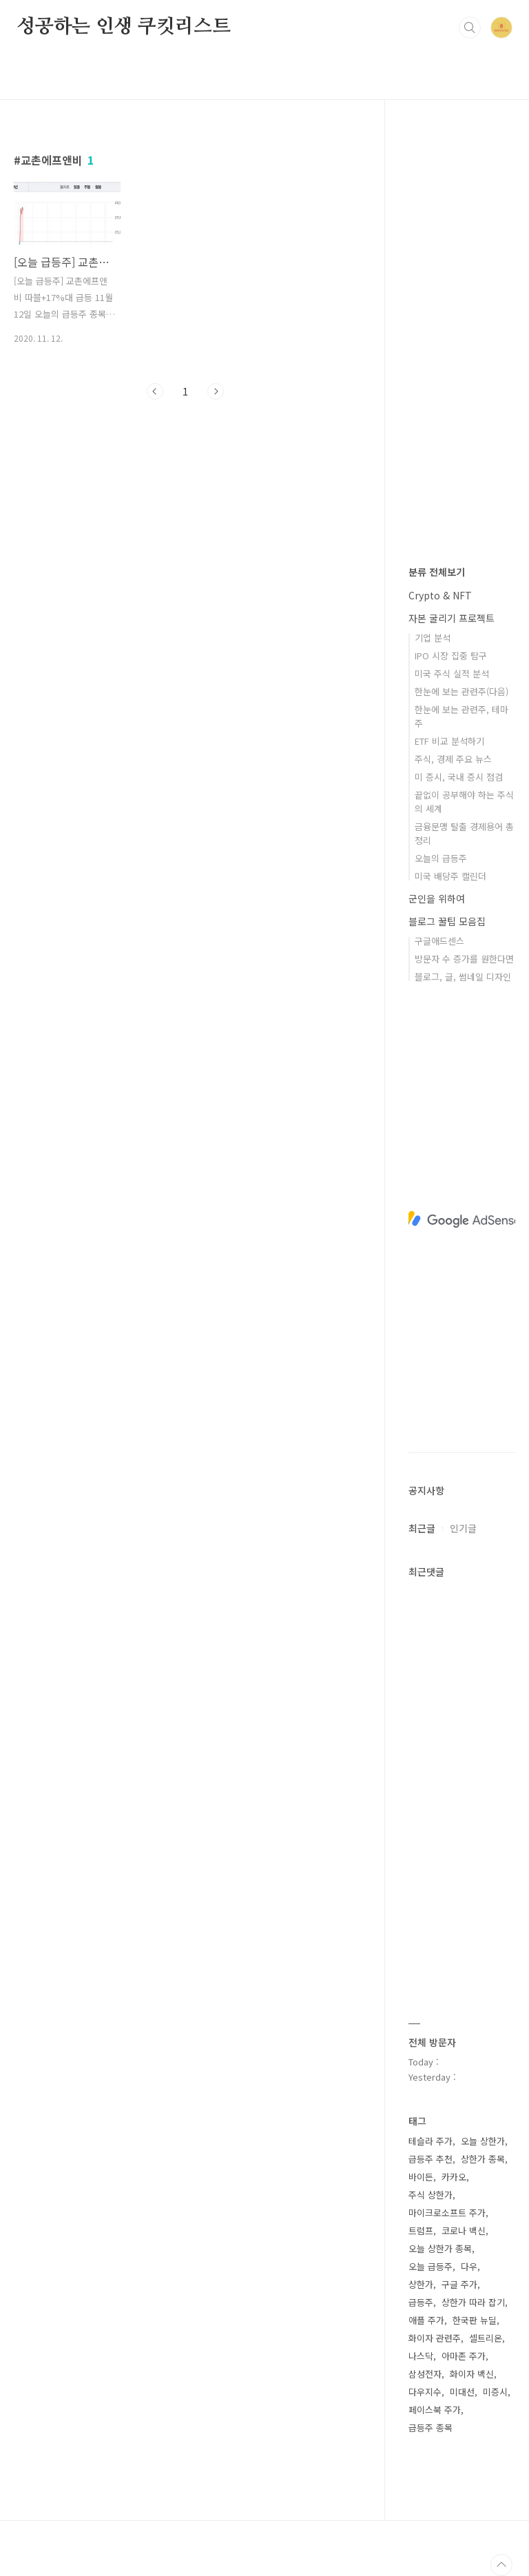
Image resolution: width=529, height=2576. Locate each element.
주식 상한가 (430, 2194)
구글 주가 (459, 2284)
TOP (501, 2565)
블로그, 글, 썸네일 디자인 (463, 976)
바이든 (420, 2176)
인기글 (463, 1528)
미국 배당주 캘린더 (450, 876)
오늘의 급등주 (441, 858)
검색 (469, 27)
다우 (469, 2266)
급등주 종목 (430, 2427)
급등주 (420, 2302)
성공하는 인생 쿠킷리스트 (123, 27)
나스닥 (420, 2355)
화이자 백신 (472, 2373)
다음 (215, 391)
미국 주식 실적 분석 (452, 673)
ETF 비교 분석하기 (449, 741)
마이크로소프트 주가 (447, 2212)
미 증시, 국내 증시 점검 (459, 776)
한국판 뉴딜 (475, 2320)
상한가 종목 (483, 2158)
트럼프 (420, 2230)
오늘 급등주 (430, 2266)
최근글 (421, 1528)
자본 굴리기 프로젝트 (451, 618)
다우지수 (425, 2391)
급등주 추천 (430, 2158)
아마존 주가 (464, 2355)
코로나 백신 (464, 2230)
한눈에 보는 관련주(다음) (461, 691)
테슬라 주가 (430, 2140)
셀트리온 (485, 2338)
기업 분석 (432, 637)
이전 (155, 391)
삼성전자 (425, 2373)
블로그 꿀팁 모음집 (447, 921)
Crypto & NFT (440, 595)
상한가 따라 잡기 (473, 2302)
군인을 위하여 (436, 898)
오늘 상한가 (483, 2140)
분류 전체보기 (436, 572)
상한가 (420, 2284)
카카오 (454, 2176)
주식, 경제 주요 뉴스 (453, 758)
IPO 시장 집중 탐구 (451, 655)
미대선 (462, 2391)
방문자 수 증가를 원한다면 (464, 958)
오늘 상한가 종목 (440, 2248)
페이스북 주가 (434, 2409)
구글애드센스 (439, 940)
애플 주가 (426, 2320)
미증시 (495, 2391)
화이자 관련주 (434, 2338)
